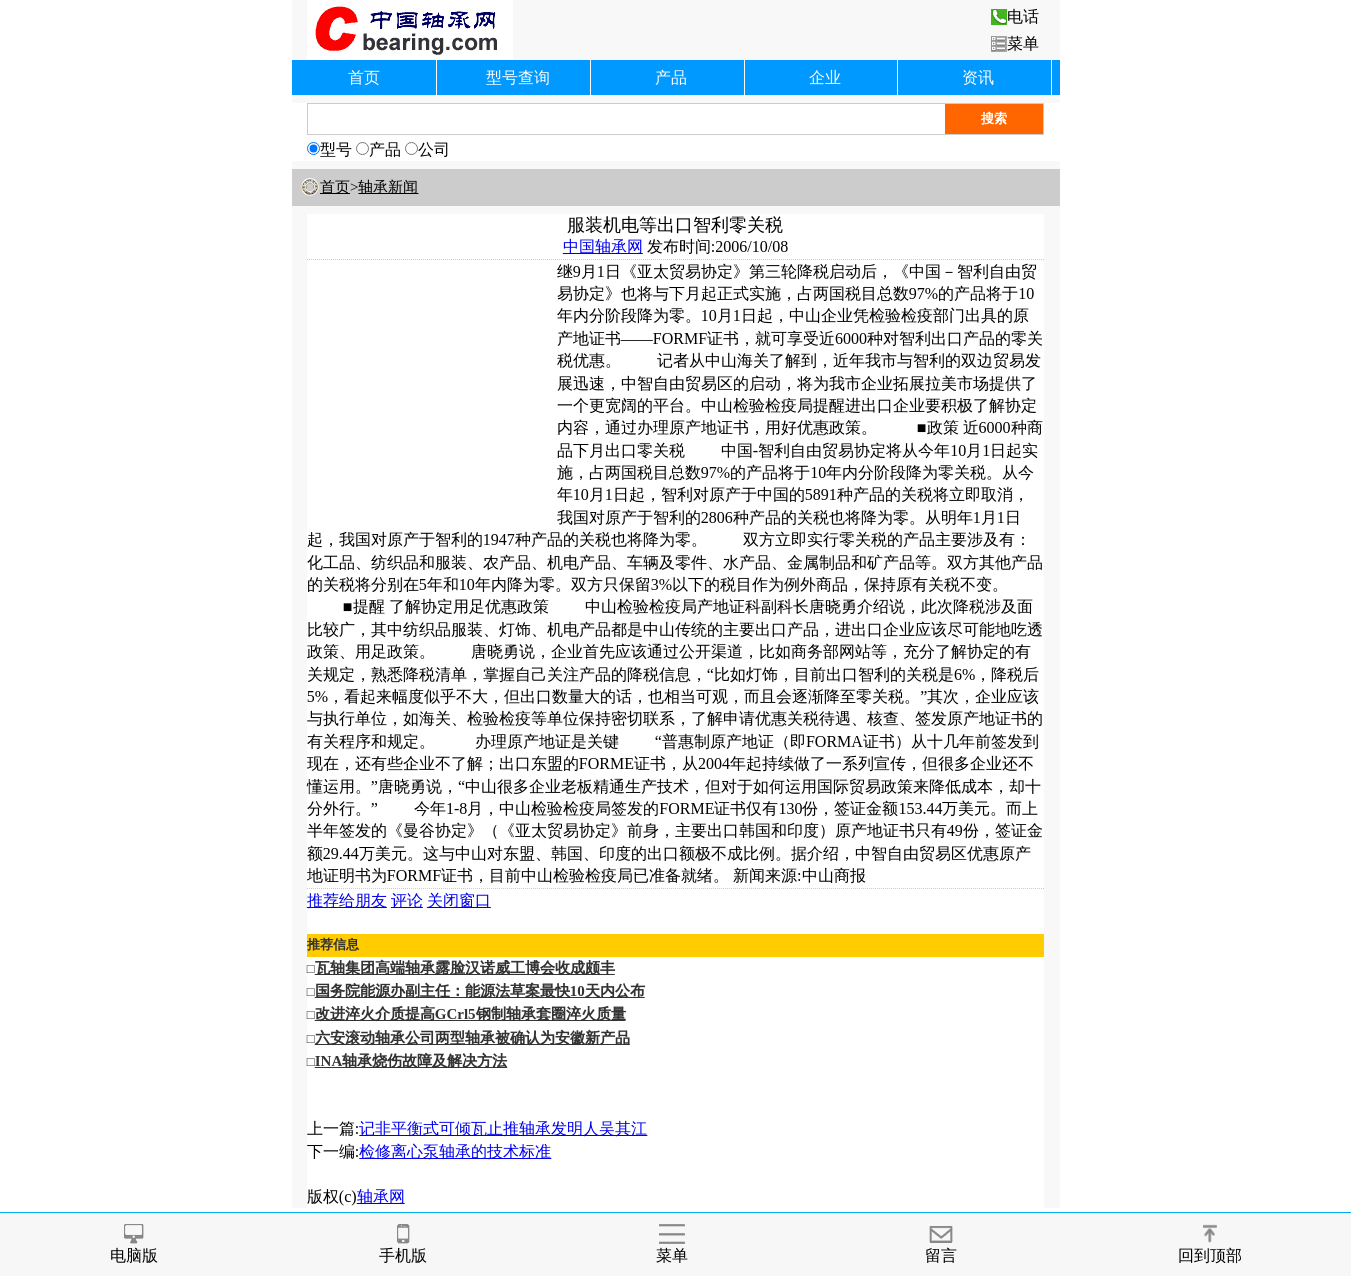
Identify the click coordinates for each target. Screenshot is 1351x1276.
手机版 (403, 1244)
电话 (1015, 16)
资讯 (978, 77)
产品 (671, 77)
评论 (407, 900)
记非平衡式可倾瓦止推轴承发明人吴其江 (503, 1128)
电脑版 (134, 1244)
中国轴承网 (603, 246)
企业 (825, 77)
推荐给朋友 (347, 900)
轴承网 (381, 1196)
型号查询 (518, 77)
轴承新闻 (388, 187)
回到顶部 (1210, 1244)
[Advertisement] (432, 386)
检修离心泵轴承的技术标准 (455, 1151)
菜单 (1015, 43)
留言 (941, 1244)
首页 (364, 77)
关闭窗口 (459, 900)
